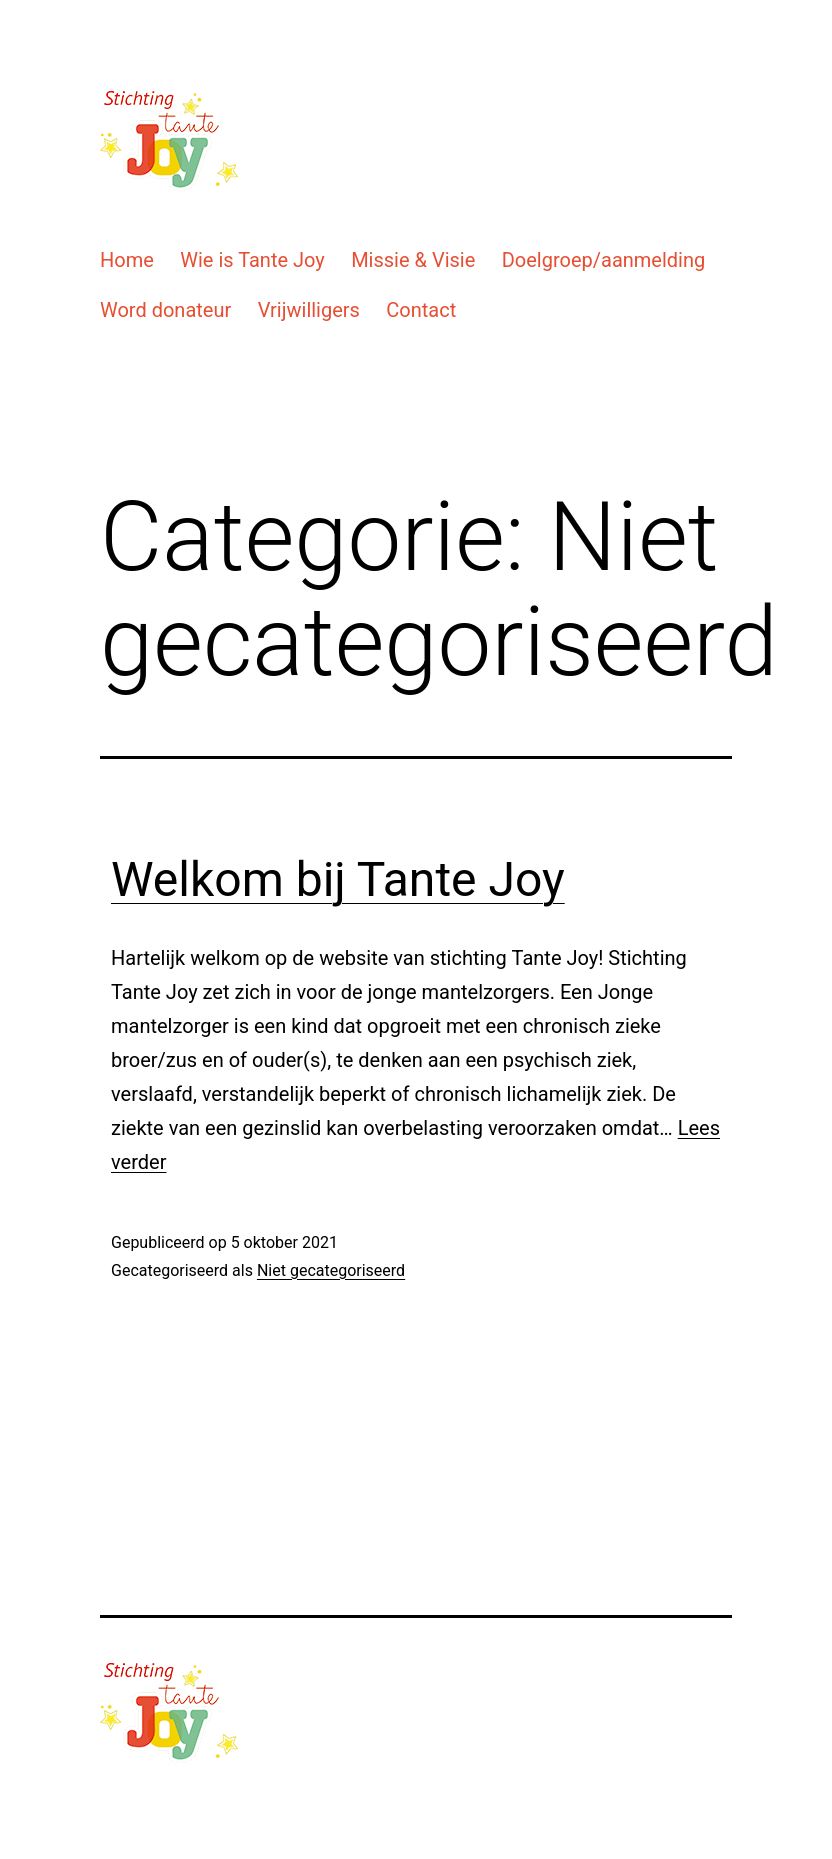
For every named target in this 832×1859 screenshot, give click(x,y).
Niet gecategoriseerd (331, 1270)
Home (127, 260)
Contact (421, 310)
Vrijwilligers (309, 310)
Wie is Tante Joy (252, 260)
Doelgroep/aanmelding (604, 260)
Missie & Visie (413, 260)
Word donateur (165, 310)
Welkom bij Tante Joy (338, 879)
